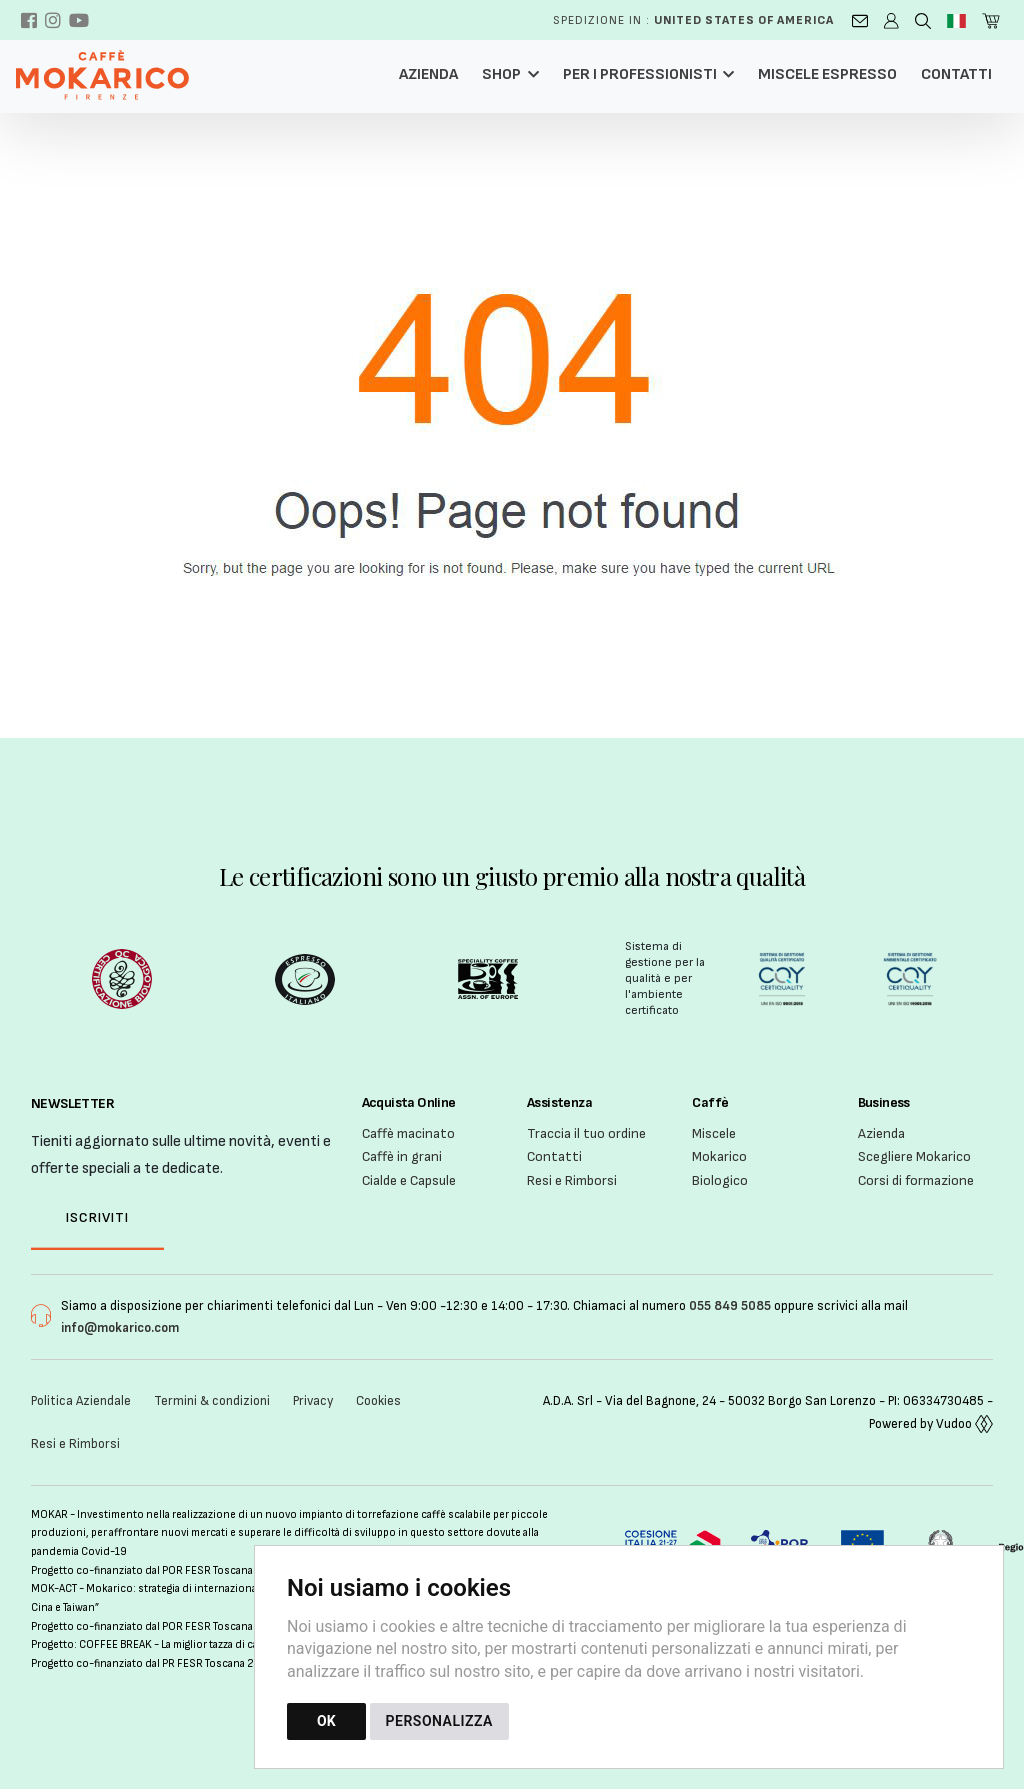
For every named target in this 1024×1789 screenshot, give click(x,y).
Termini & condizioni (212, 1401)
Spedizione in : (693, 20)
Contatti (956, 74)
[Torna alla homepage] (112, 75)
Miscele (714, 1133)
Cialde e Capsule (409, 1180)
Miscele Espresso (827, 74)
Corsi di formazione (916, 1180)
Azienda (428, 74)
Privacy (313, 1401)
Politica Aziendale (81, 1401)
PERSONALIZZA (439, 1721)
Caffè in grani (402, 1156)
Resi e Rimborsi (572, 1180)
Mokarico (719, 1156)
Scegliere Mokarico (914, 1156)
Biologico (720, 1180)
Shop (501, 74)
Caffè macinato (408, 1133)
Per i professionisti (640, 74)
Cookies (378, 1401)
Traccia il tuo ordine (586, 1133)
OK (326, 1721)
